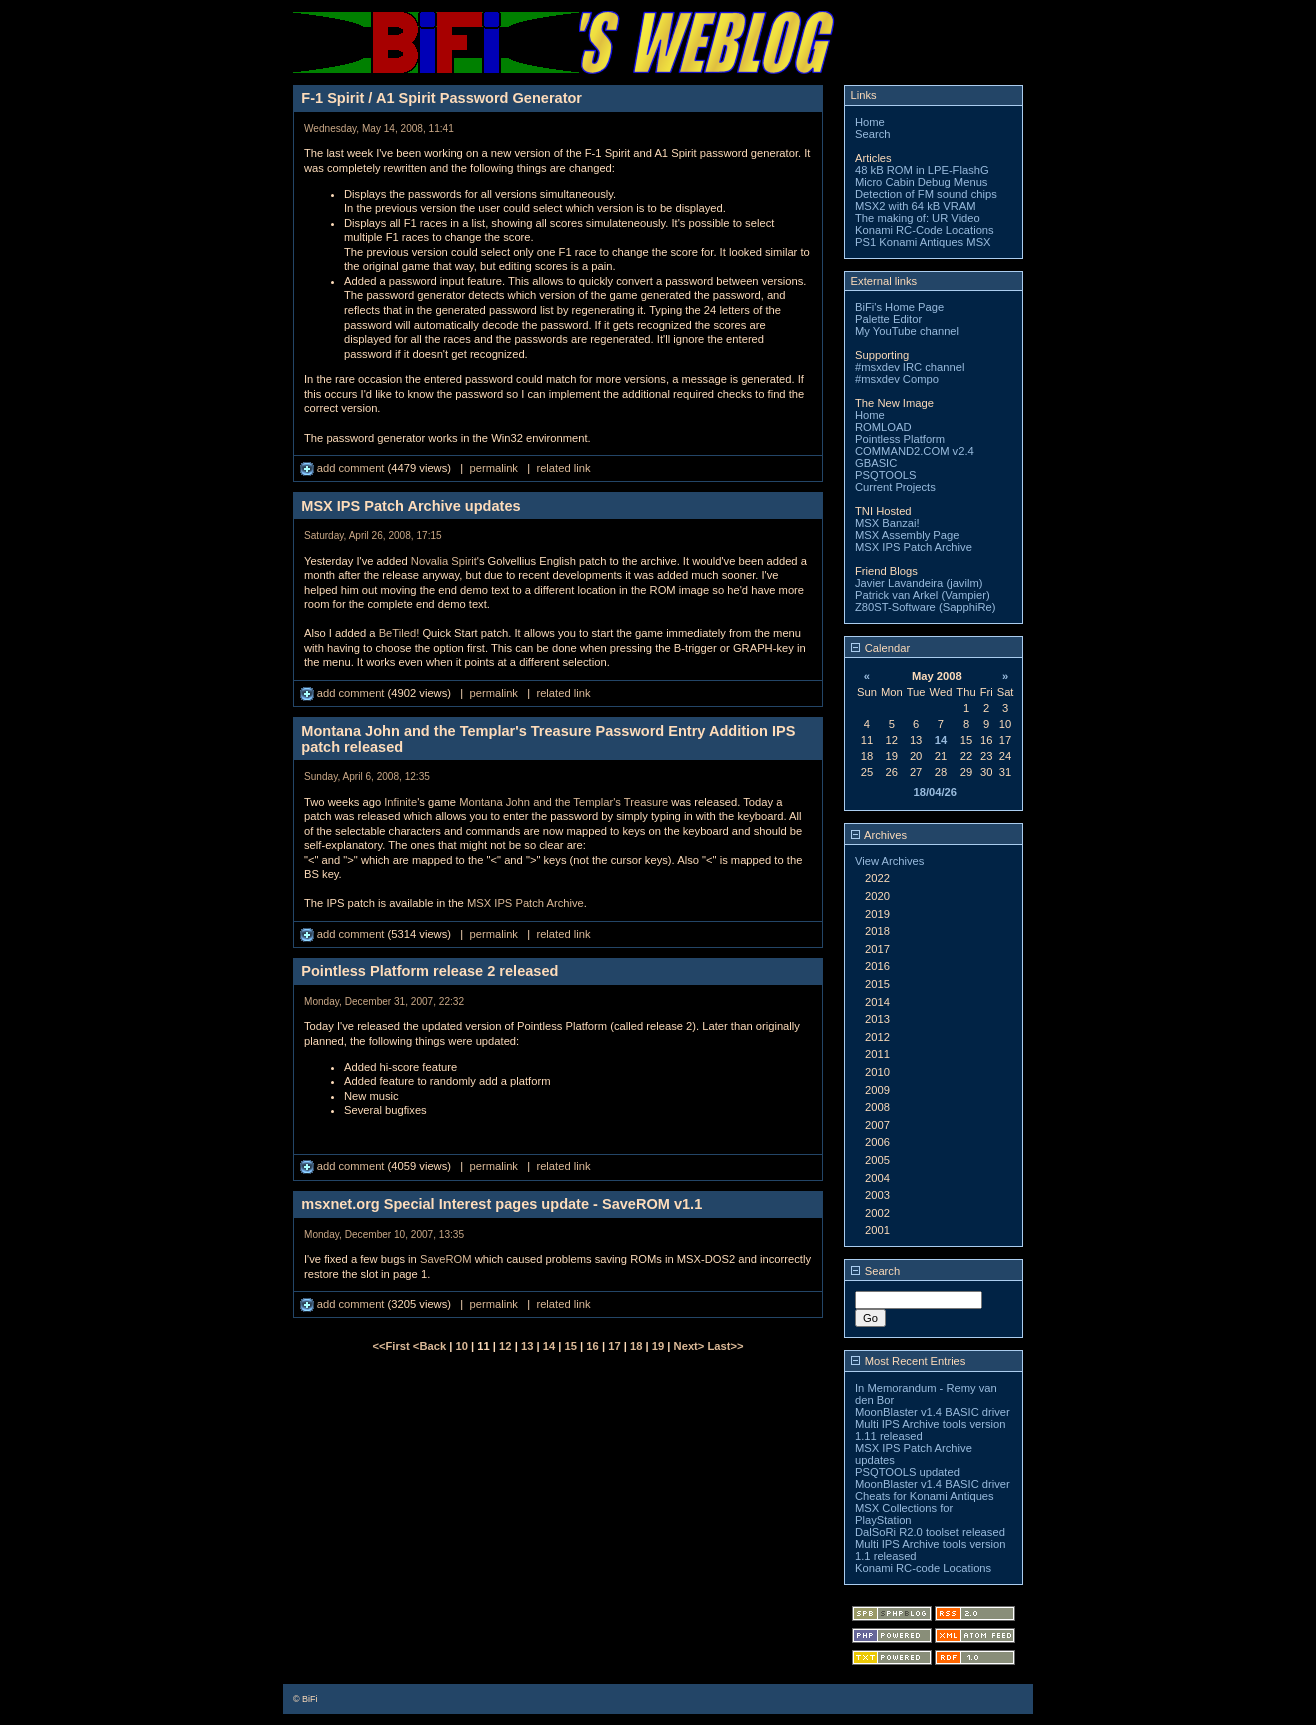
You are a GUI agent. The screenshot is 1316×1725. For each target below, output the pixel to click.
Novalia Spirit (444, 561)
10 (462, 1346)
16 (592, 1346)
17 (614, 1346)
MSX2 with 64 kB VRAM (915, 206)
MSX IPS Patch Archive (525, 903)
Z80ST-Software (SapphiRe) (925, 607)
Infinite (400, 802)
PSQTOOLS (885, 475)
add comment (344, 468)
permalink (493, 468)
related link (563, 468)
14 (549, 1346)
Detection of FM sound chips (926, 194)
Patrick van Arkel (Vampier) (922, 595)
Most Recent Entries (908, 1361)
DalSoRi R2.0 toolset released (930, 1532)
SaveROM (446, 1259)
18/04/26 (935, 792)
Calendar (881, 648)
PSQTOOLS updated (907, 1472)
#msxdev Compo (897, 379)
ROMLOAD (883, 427)
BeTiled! (399, 633)
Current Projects (895, 487)
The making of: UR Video (917, 218)
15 (571, 1346)
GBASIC (876, 463)
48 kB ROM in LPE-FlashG (922, 170)
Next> (691, 1346)
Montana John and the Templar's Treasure (563, 802)
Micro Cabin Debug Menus (921, 182)
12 (505, 1346)
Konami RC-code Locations (923, 1568)
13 (527, 1346)
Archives (879, 835)
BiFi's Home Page (899, 307)
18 (636, 1346)
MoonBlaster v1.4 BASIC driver (932, 1412)
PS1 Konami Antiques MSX (923, 242)
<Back (431, 1346)
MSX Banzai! (887, 523)
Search (872, 134)
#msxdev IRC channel (909, 367)
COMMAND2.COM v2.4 (914, 451)
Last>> (725, 1346)
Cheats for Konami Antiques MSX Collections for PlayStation (924, 1508)
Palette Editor (888, 319)
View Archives (889, 861)
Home (870, 122)
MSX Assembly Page (907, 535)
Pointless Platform (900, 439)
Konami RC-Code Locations (924, 230)
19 (658, 1346)
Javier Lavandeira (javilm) (918, 583)
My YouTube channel (907, 331)
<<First (392, 1346)
